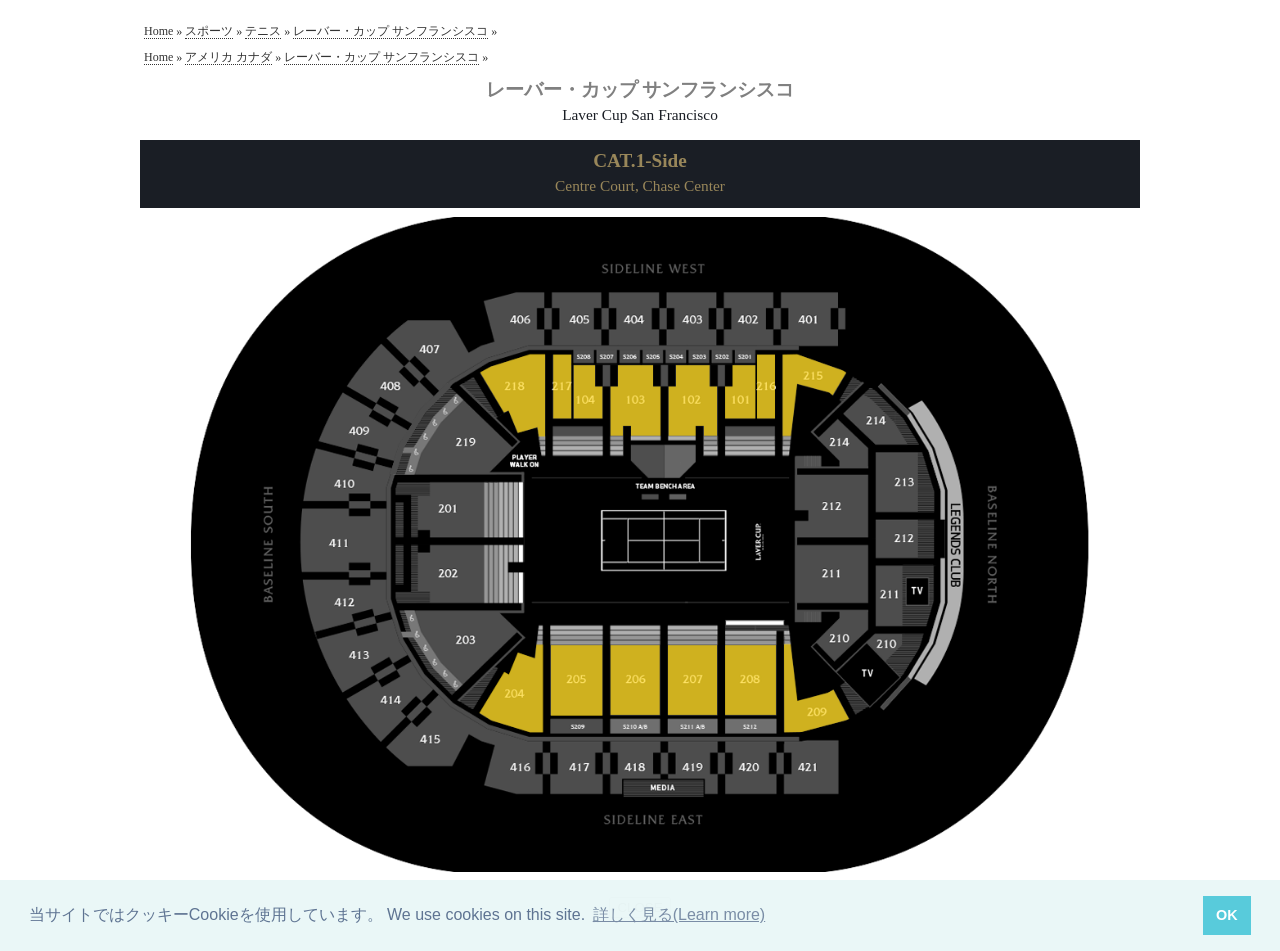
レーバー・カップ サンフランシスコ (390, 31)
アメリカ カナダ (228, 57)
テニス (263, 31)
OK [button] (1227, 915)
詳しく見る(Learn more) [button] (679, 914)
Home (158, 31)
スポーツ (209, 31)
